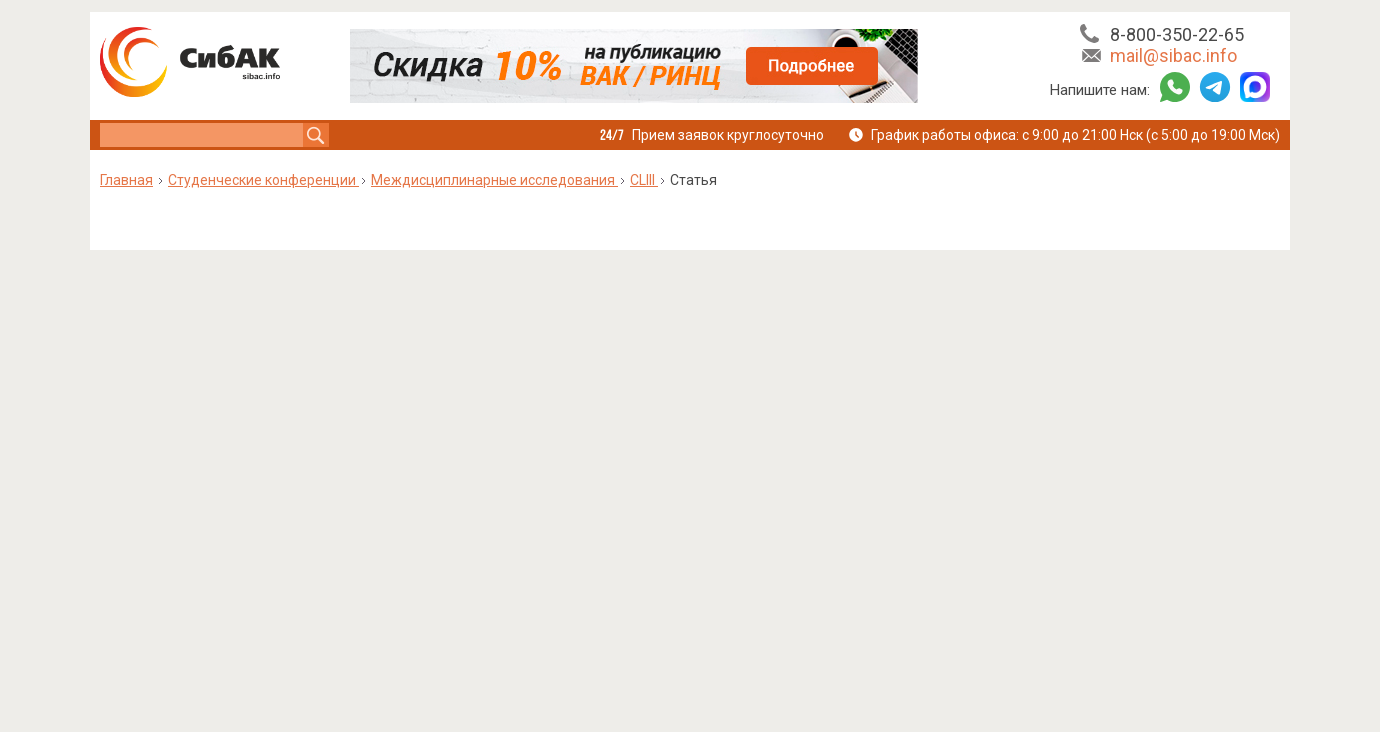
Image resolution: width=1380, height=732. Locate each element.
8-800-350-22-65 (1177, 34)
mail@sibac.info (1173, 55)
